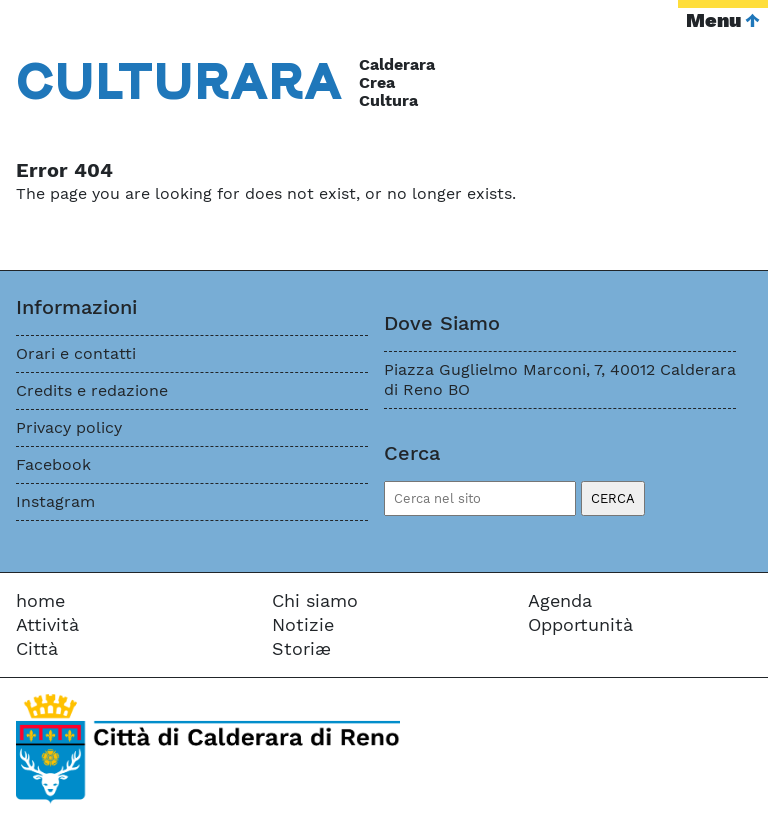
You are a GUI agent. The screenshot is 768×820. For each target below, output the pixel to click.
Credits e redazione (92, 390)
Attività (47, 624)
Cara (179, 80)
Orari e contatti (76, 353)
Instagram (55, 501)
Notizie (303, 624)
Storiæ (301, 648)
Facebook (53, 464)
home (40, 600)
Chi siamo (315, 600)
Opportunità (580, 624)
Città (37, 648)
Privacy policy (69, 427)
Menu (713, 20)
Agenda (560, 600)
